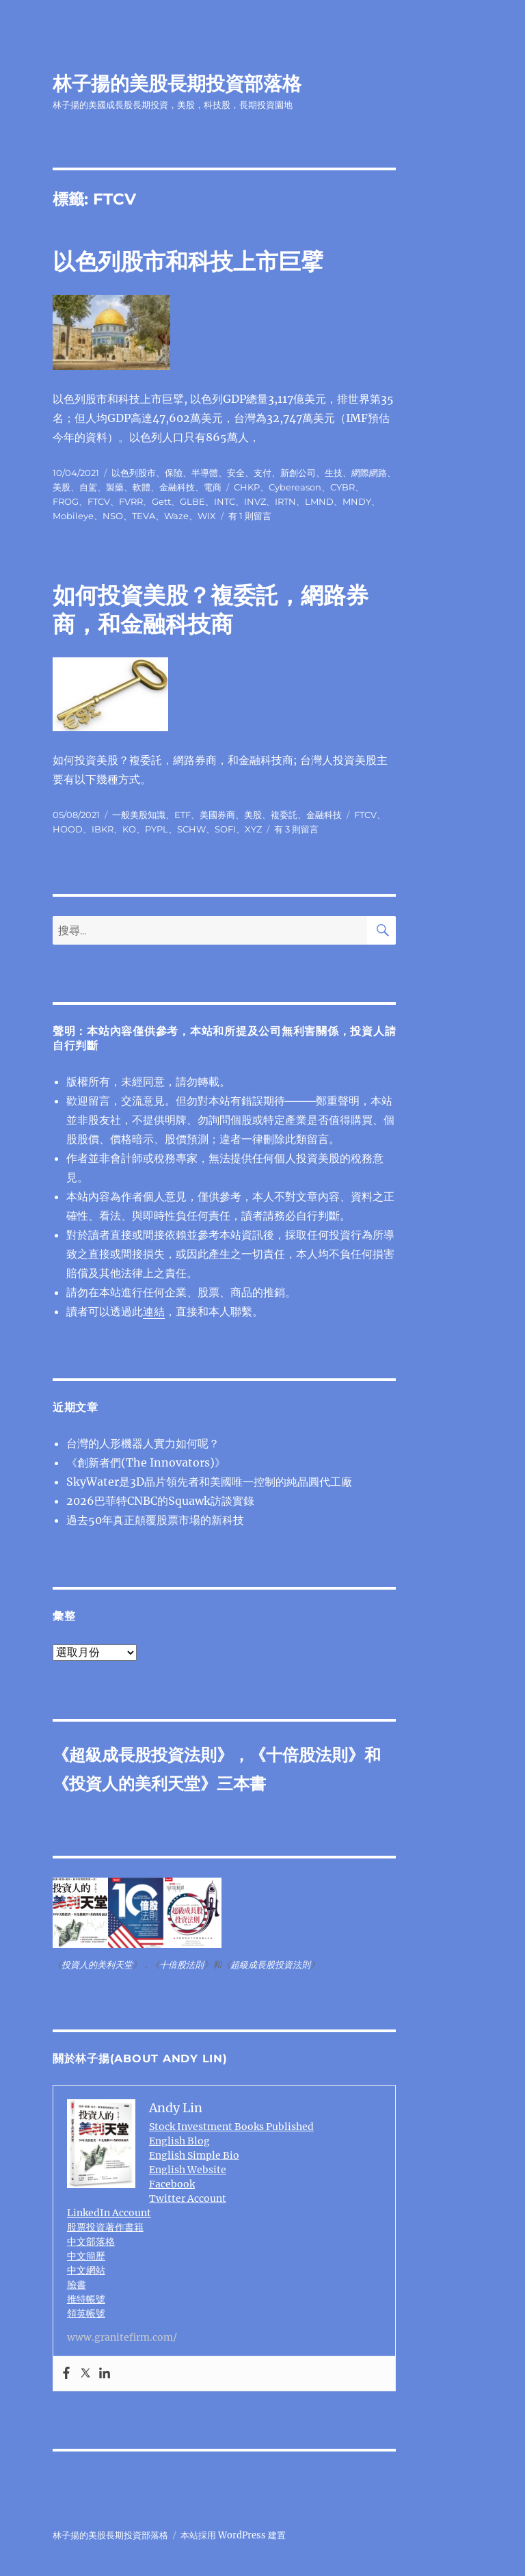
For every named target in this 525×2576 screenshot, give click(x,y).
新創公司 (298, 472)
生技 (333, 472)
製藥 (115, 487)
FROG (66, 501)
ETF (182, 814)
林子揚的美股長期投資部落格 (177, 83)
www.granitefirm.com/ (122, 2337)
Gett (161, 501)
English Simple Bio (194, 2155)
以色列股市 (133, 472)
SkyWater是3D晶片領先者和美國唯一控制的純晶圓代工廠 (209, 1481)
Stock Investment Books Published (231, 2126)
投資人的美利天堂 (134, 1783)
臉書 (76, 2284)
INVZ (255, 501)
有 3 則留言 (296, 829)
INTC (224, 501)
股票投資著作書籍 (105, 2227)
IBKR (102, 829)
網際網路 (369, 472)
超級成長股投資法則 (143, 1754)
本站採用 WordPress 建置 (233, 2535)
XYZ (253, 829)
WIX (207, 515)
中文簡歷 (86, 2256)
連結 (154, 1311)
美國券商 (217, 814)
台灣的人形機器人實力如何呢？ (142, 1443)
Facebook (172, 2184)
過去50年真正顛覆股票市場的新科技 (155, 1520)
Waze (176, 515)
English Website (187, 2170)
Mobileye (73, 515)
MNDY (356, 501)
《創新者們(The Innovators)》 (146, 1462)
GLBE (192, 501)
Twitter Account (187, 2198)
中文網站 (86, 2270)
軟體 (141, 487)
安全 (236, 472)
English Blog (179, 2141)
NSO (113, 515)
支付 (262, 472)
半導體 (204, 472)
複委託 (284, 814)
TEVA (143, 515)
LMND (319, 501)
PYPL (156, 829)
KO (129, 829)
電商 (212, 487)
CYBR (342, 487)
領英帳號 (86, 2313)
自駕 (88, 487)
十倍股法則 (307, 1754)
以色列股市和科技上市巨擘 (188, 261)
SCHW (191, 829)
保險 (174, 472)
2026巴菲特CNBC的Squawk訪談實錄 (160, 1501)
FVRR (131, 501)
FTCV (99, 501)
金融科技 (177, 487)
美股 (61, 487)
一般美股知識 (138, 814)
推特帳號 (86, 2299)
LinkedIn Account (109, 2213)
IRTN (285, 501)
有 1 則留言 (249, 515)
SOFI (225, 829)
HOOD (68, 829)
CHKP (247, 487)
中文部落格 (91, 2241)
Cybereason (295, 487)
